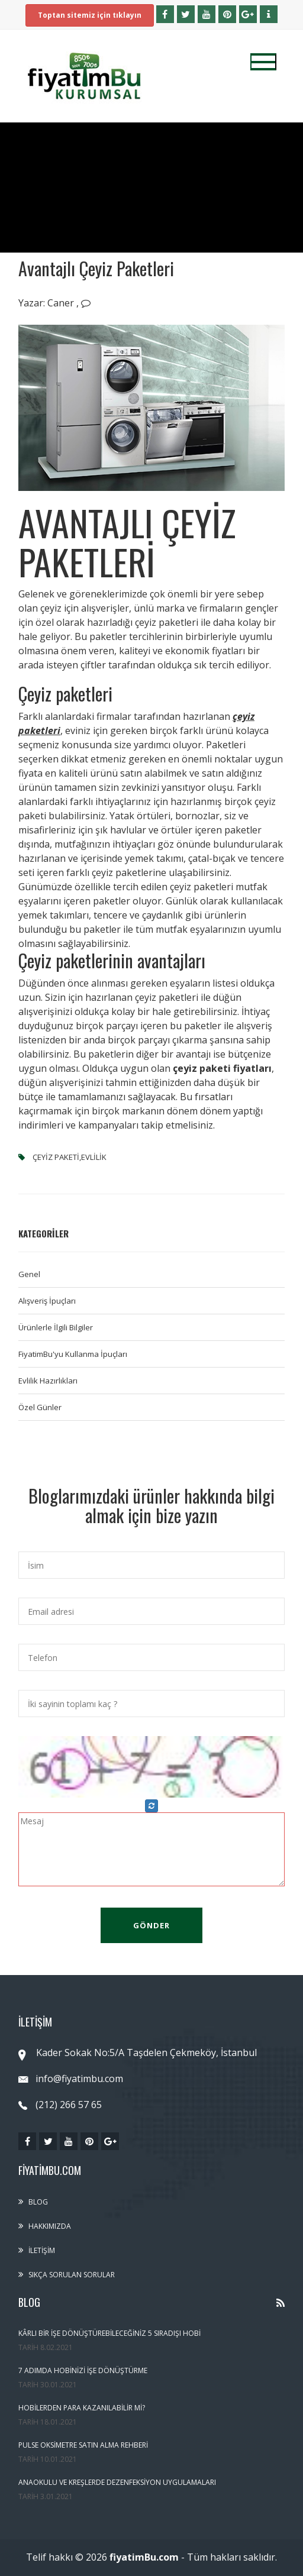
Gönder (151, 1925)
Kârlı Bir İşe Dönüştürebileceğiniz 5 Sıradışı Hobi (109, 2333)
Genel (29, 1274)
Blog (38, 2202)
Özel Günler (40, 1407)
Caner (61, 302)
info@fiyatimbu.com (70, 2078)
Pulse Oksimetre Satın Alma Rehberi (83, 2445)
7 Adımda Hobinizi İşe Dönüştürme (82, 2370)
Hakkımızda (49, 2226)
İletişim (41, 2250)
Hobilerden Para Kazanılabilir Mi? (81, 2408)
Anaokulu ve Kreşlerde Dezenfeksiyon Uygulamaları (117, 2482)
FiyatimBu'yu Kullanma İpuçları (72, 1354)
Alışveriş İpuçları (47, 1300)
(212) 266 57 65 (60, 2104)
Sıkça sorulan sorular (71, 2275)
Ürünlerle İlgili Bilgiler (55, 1327)
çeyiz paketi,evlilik (69, 1157)
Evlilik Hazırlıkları (48, 1380)
